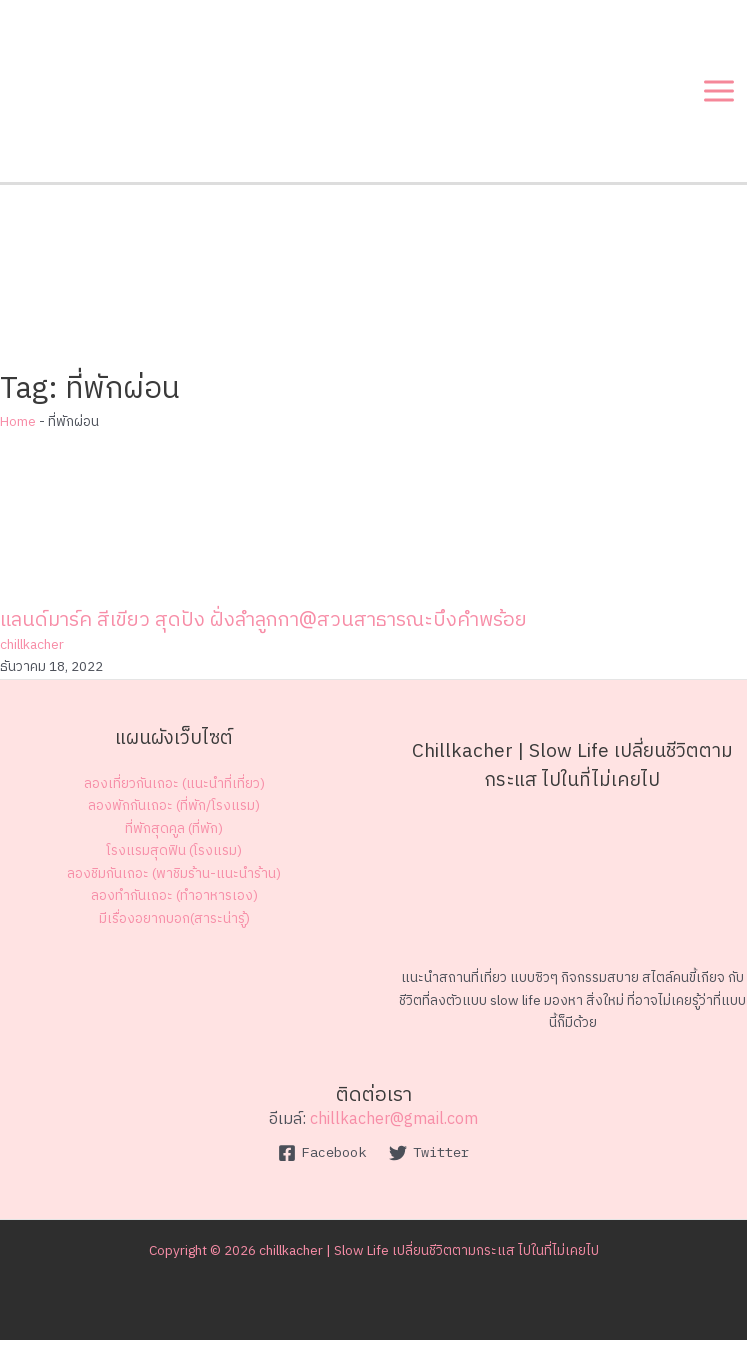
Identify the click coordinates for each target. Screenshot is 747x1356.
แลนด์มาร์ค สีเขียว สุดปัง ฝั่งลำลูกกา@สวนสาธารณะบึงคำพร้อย (263, 636)
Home (18, 438)
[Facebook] (322, 1169)
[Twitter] (429, 1169)
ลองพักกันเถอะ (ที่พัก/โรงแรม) (174, 822)
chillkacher (32, 661)
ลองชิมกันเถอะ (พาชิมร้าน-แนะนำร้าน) (174, 890)
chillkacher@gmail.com (394, 1135)
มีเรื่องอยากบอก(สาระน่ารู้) (174, 935)
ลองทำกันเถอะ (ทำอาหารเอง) (174, 913)
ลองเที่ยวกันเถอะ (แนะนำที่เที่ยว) (174, 800)
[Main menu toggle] (719, 95)
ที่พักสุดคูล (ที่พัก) (174, 845)
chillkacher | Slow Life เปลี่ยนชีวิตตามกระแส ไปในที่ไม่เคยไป (429, 1267)
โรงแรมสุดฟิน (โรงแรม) (174, 867)
